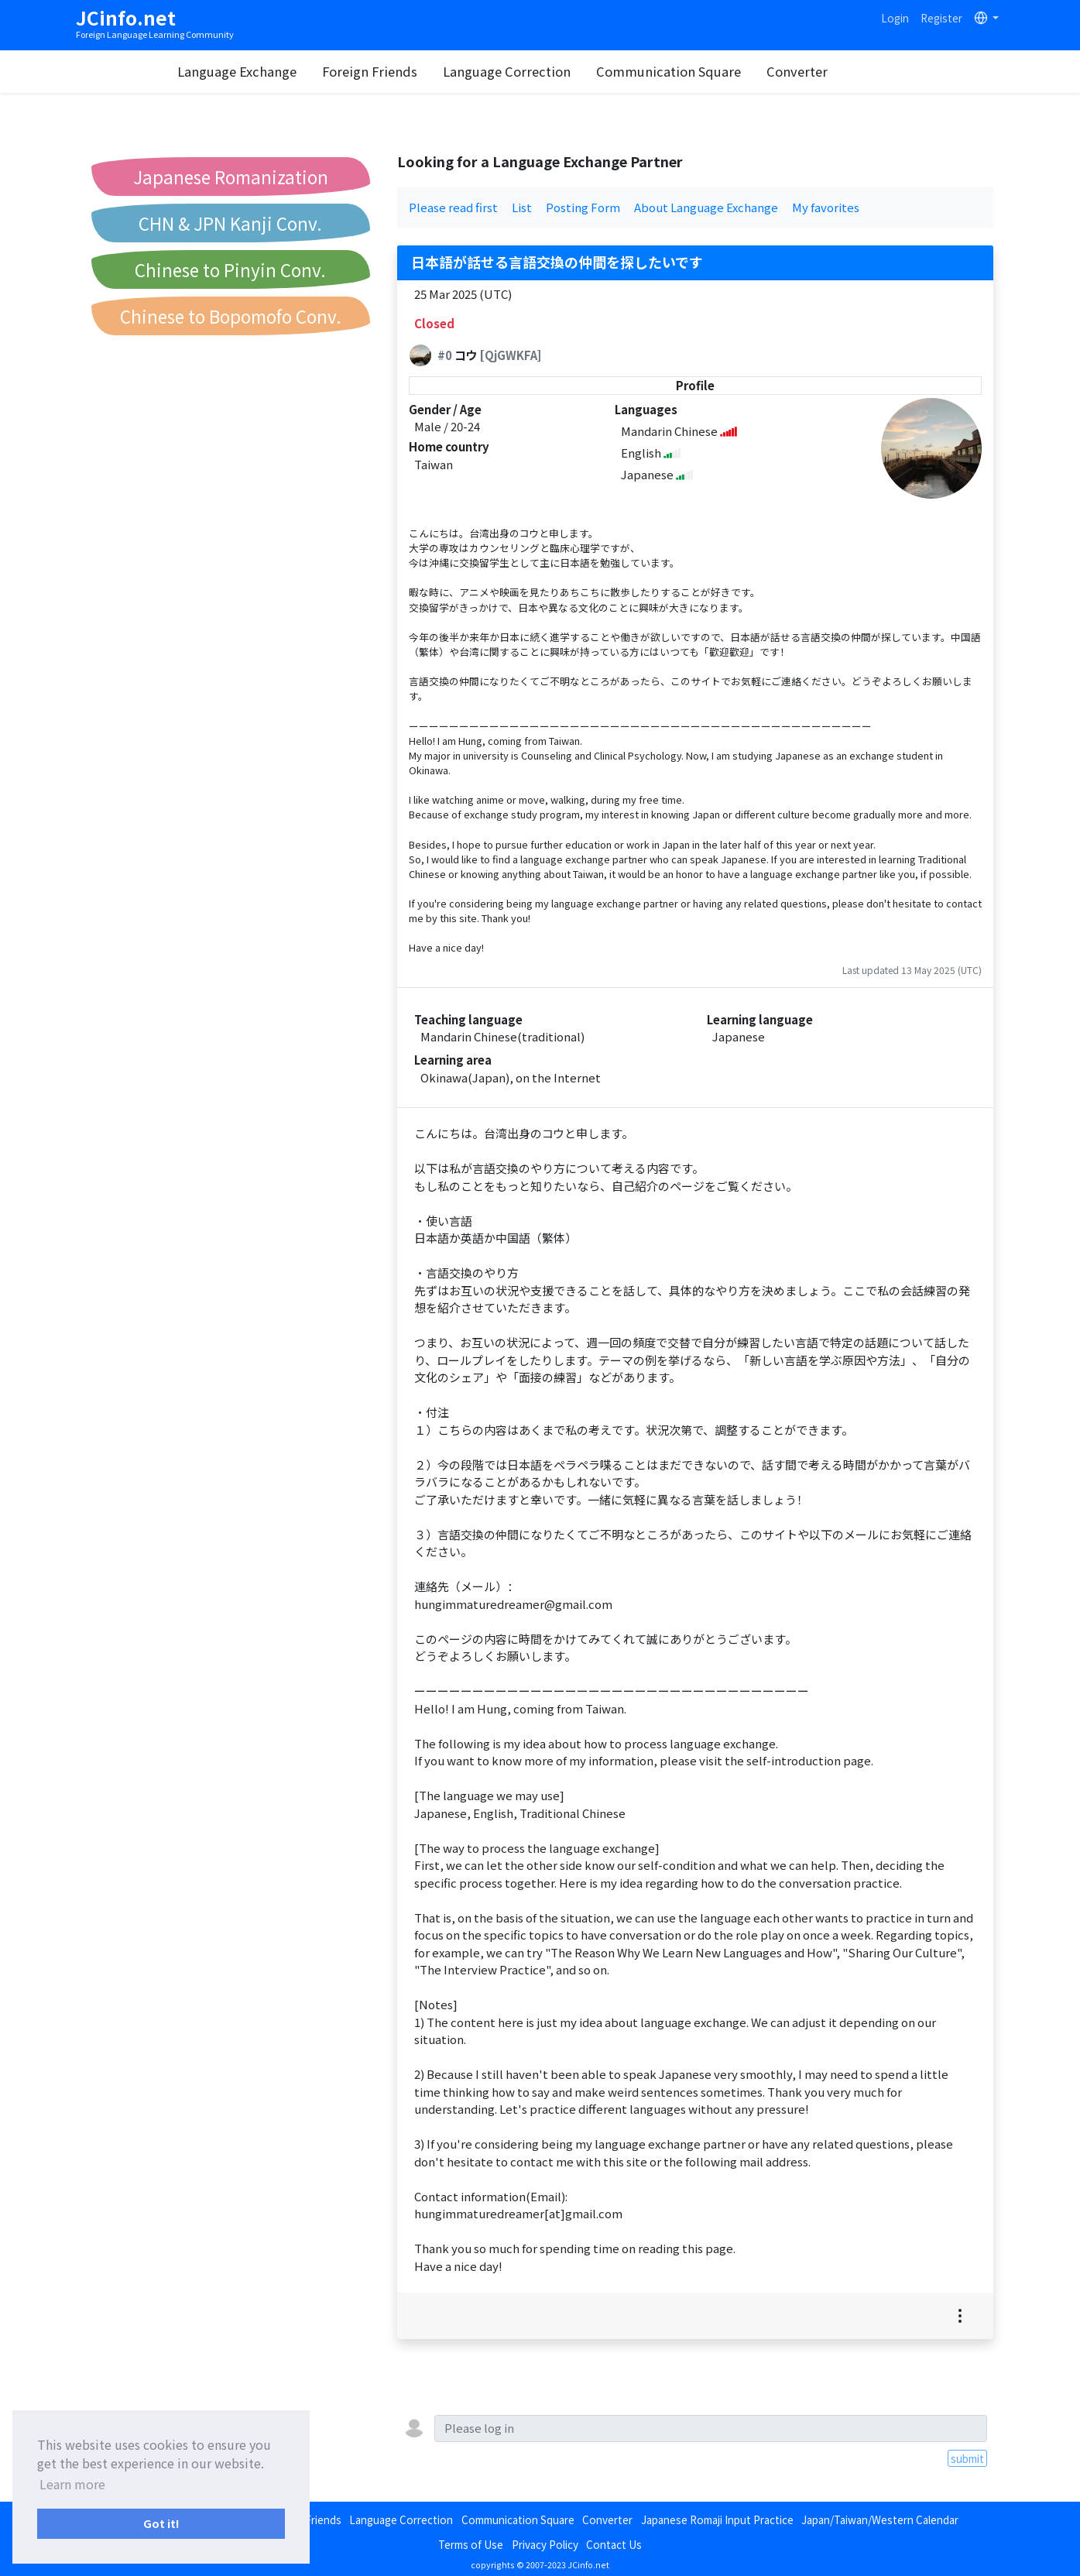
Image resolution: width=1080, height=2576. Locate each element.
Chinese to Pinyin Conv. (230, 269)
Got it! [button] (161, 2523)
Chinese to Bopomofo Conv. (230, 316)
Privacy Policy (545, 2544)
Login (895, 18)
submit (967, 2458)
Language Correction (543, 71)
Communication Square (705, 71)
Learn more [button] (72, 2484)
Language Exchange (273, 71)
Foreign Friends (406, 71)
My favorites (825, 207)
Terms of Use (470, 2544)
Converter (833, 71)
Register (941, 18)
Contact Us (614, 2544)
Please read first (453, 207)
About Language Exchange (706, 207)
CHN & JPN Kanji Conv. (230, 223)
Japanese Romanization (230, 176)
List (522, 207)
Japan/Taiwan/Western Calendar (879, 2519)
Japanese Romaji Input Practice (717, 2519)
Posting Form (583, 207)
